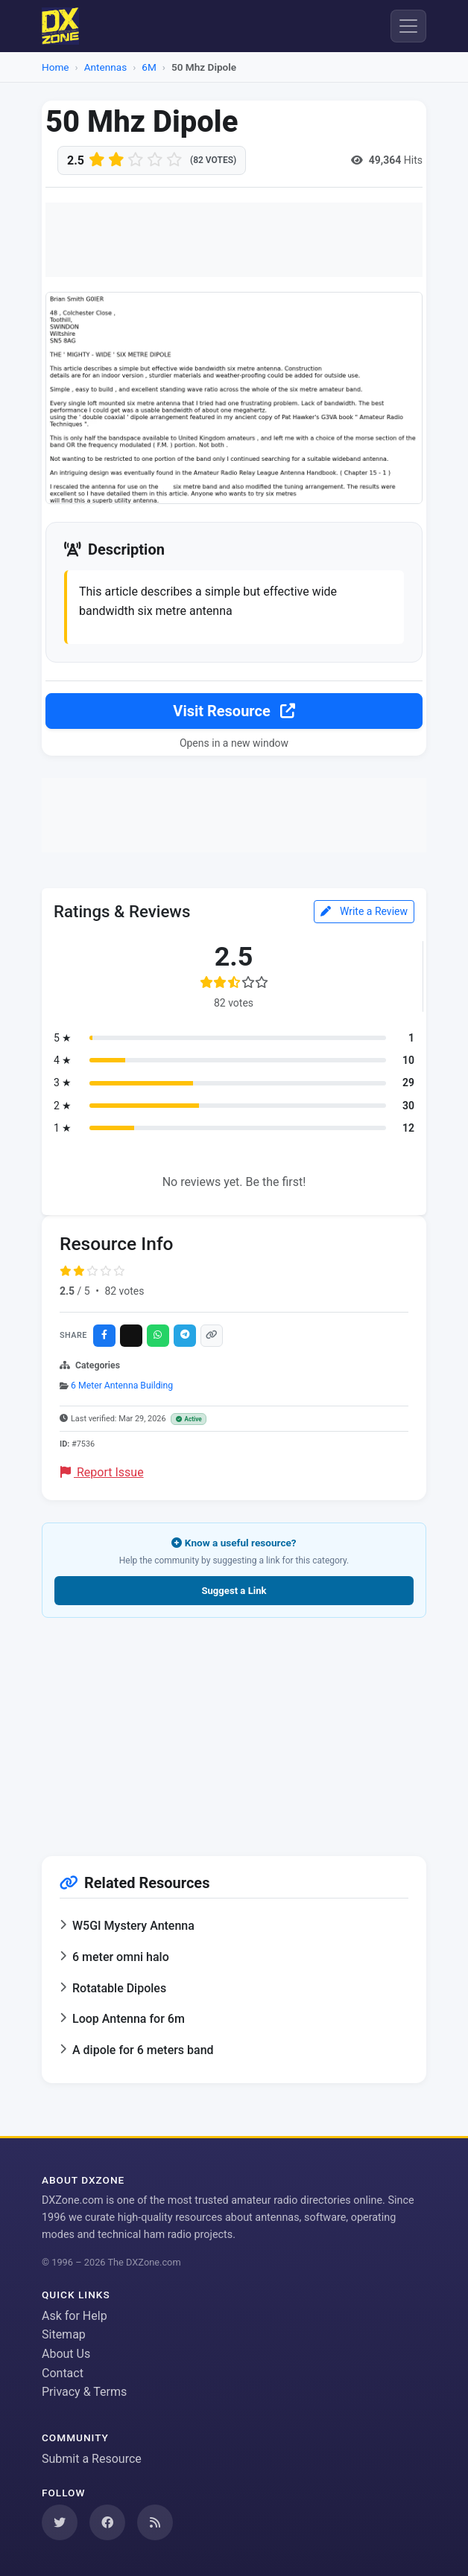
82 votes (124, 1291)
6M (149, 67)
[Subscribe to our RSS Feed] (155, 2522)
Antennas (105, 67)
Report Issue (102, 1472)
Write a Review (364, 911)
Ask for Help (74, 2316)
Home (55, 67)
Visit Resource (233, 711)
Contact (62, 2373)
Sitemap (64, 2334)
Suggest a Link (233, 1590)
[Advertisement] (234, 240)
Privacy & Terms (84, 2392)
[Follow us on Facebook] (107, 2522)
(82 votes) (213, 160)
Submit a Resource (92, 2459)
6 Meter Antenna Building (122, 1385)
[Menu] (408, 26)
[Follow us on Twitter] (60, 2522)
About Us (66, 2354)
